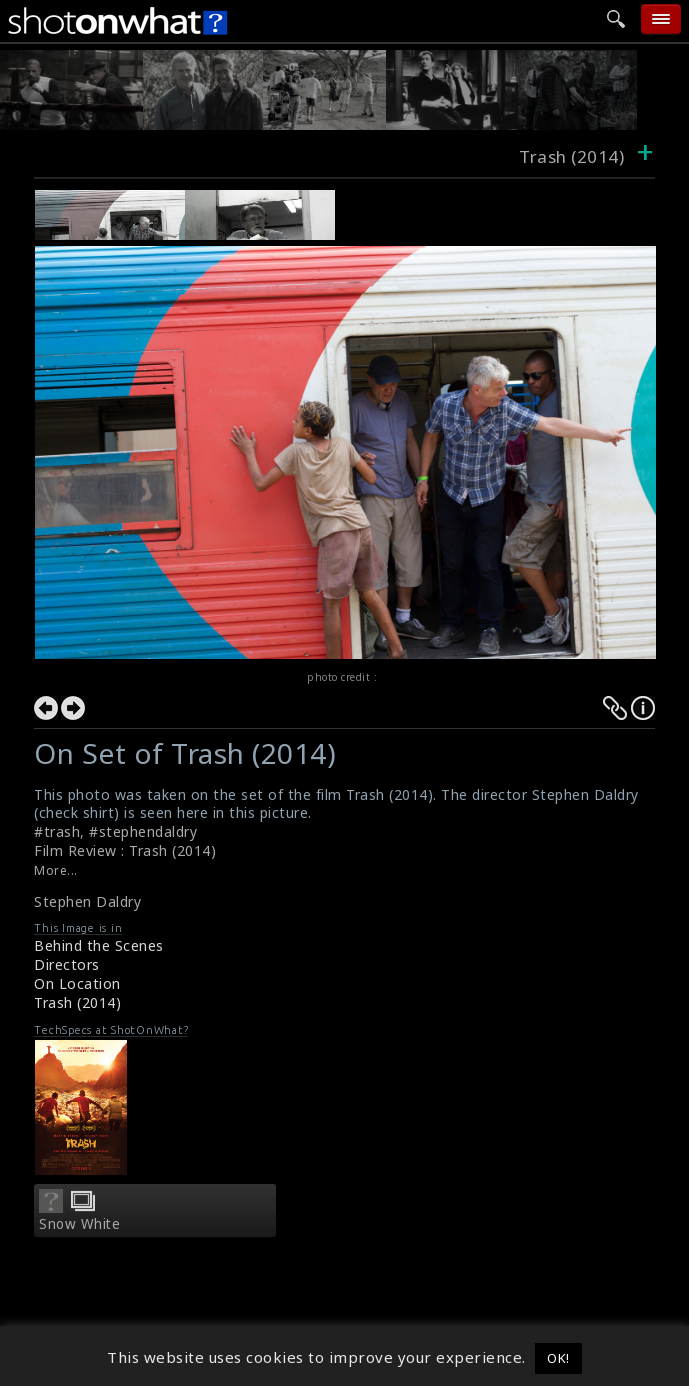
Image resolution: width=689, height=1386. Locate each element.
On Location (77, 983)
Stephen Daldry (87, 901)
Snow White (79, 1224)
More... (56, 870)
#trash (57, 831)
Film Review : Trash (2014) (125, 850)
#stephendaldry (143, 831)
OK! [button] (558, 1358)
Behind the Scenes (99, 945)
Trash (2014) (77, 1002)
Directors (67, 964)
